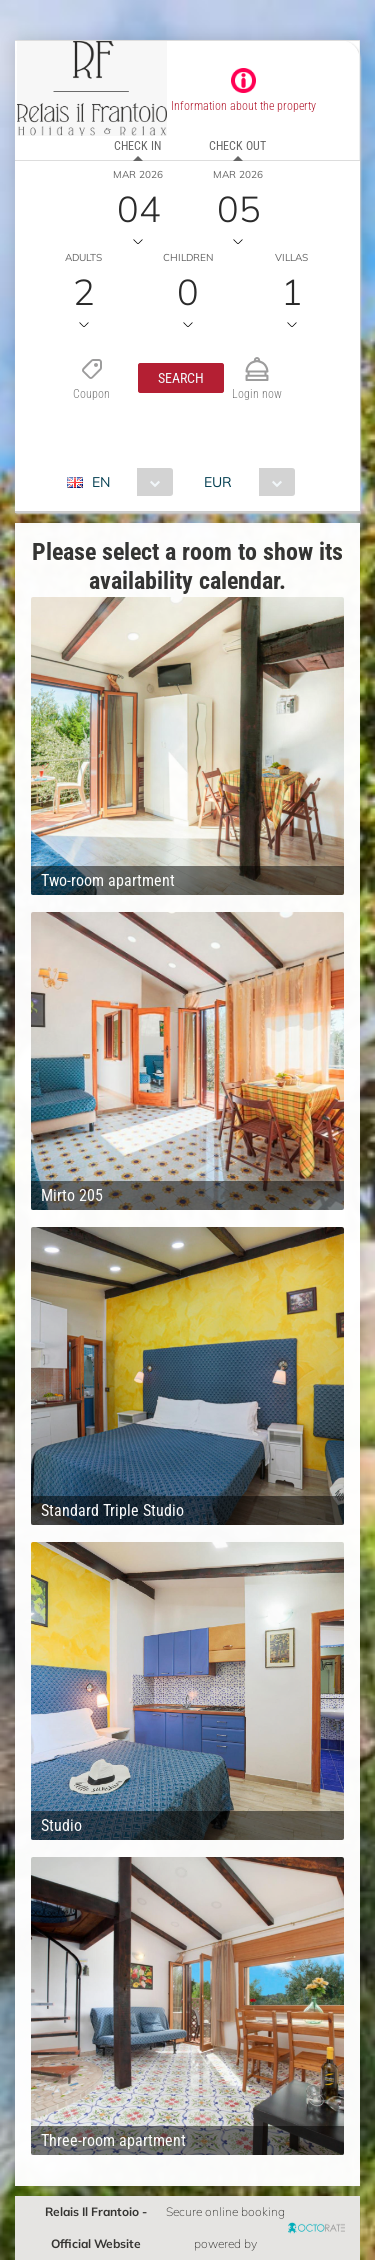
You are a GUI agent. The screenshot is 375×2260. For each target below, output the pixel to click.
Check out (237, 146)
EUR (218, 482)
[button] (181, 378)
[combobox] (127, 482)
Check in (137, 146)
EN (101, 482)
